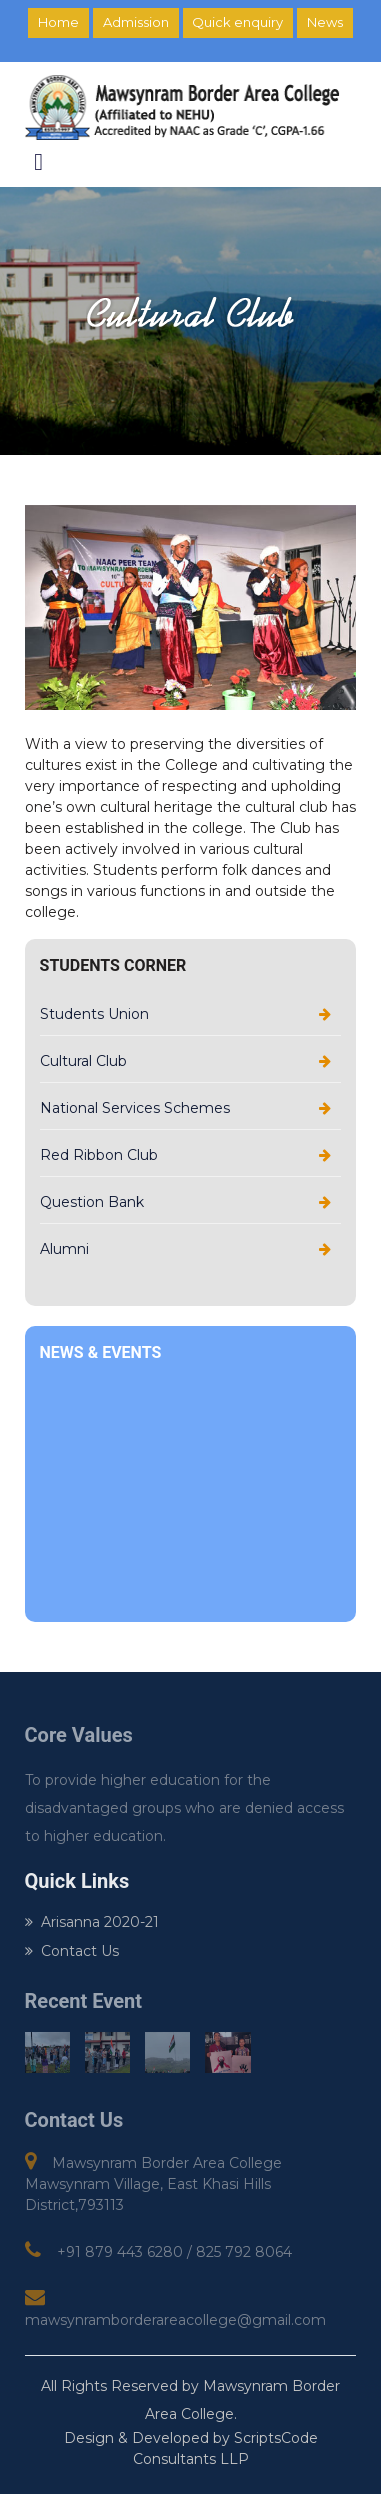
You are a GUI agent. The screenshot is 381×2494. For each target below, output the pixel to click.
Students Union (94, 1014)
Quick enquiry (237, 22)
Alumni (64, 1249)
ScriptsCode (276, 2438)
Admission (136, 22)
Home (58, 22)
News (325, 22)
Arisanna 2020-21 (92, 1922)
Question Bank (92, 1202)
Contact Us (72, 1951)
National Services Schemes (135, 1108)
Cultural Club (83, 1061)
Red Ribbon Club (99, 1155)
